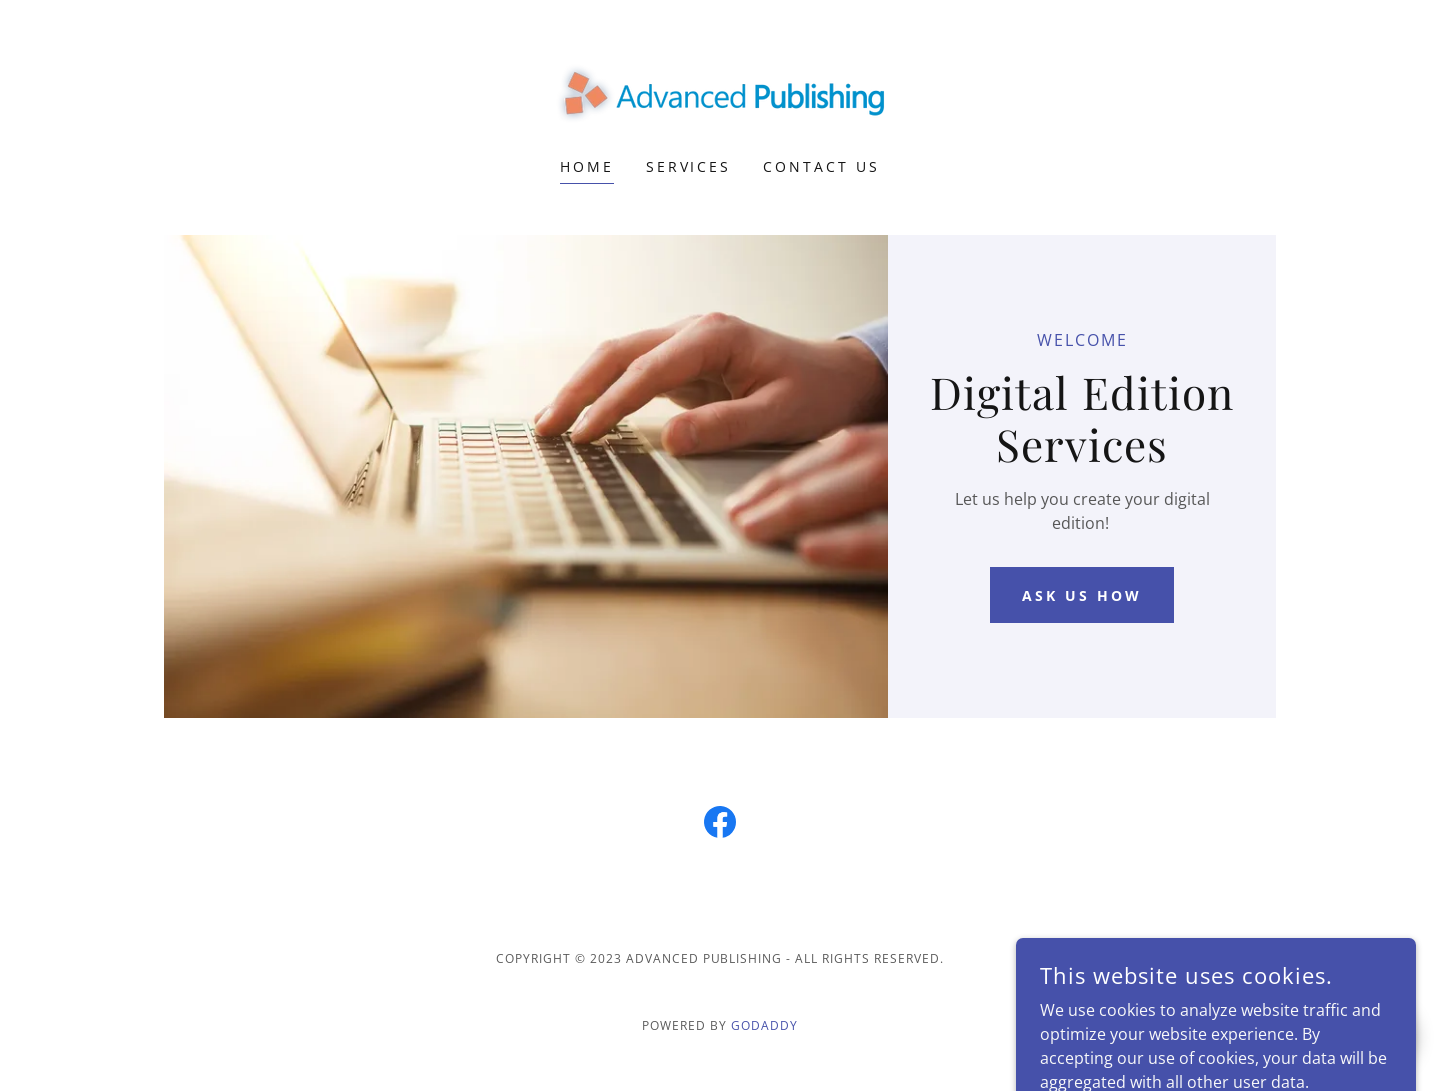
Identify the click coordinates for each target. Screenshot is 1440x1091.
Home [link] (587, 166)
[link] (720, 92)
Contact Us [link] (821, 166)
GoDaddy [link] (764, 1025)
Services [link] (689, 166)
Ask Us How (1082, 595)
